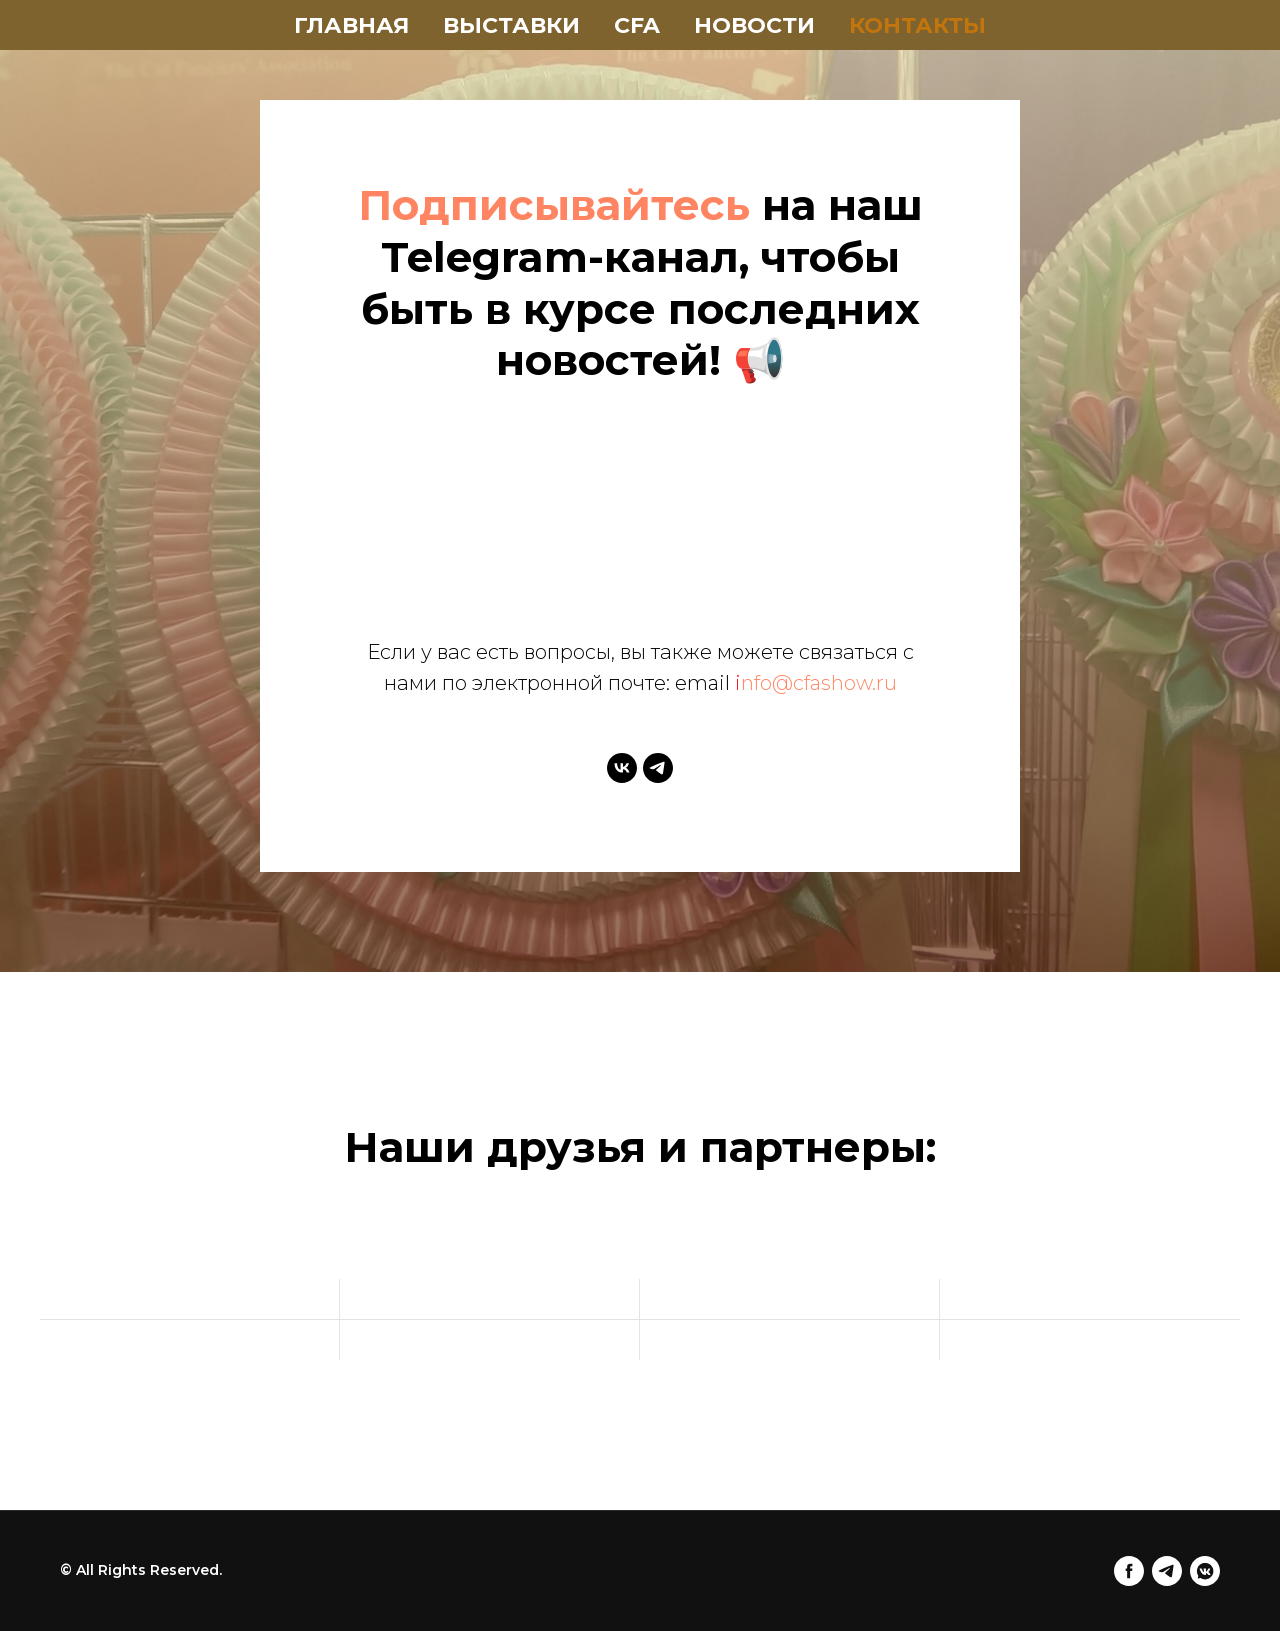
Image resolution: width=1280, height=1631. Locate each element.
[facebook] (1129, 1571)
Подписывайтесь (554, 205)
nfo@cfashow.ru (819, 683)
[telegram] (658, 768)
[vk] (622, 768)
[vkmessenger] (1205, 1571)
